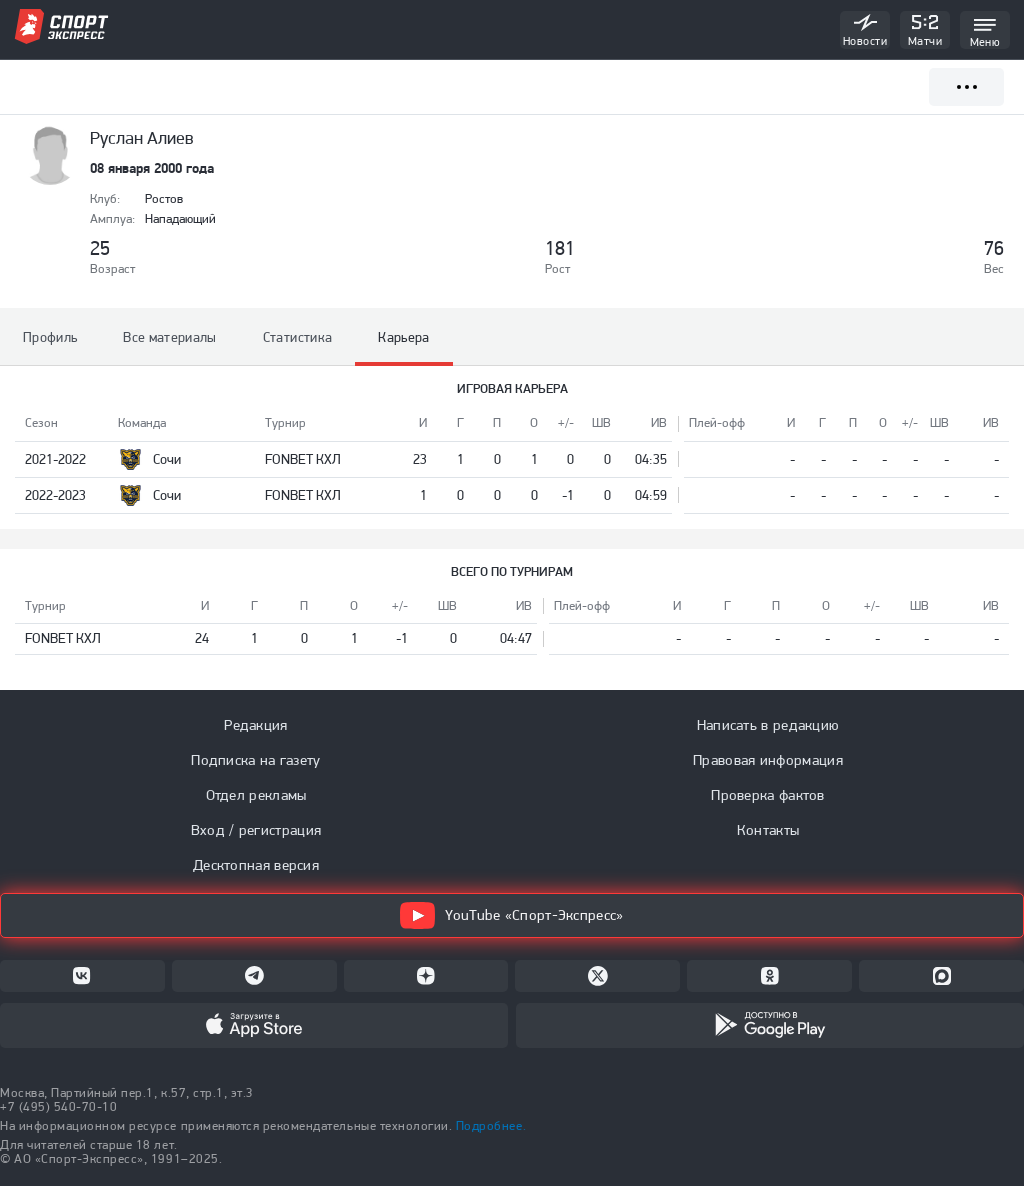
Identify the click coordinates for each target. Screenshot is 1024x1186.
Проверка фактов (768, 795)
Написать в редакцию (768, 725)
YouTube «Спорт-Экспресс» (511, 915)
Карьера (403, 337)
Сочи (167, 459)
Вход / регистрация (256, 830)
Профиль (50, 337)
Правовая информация (768, 760)
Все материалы (169, 337)
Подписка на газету (255, 760)
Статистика (297, 337)
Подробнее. (491, 1125)
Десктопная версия (256, 865)
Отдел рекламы (256, 795)
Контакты (768, 830)
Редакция (255, 725)
